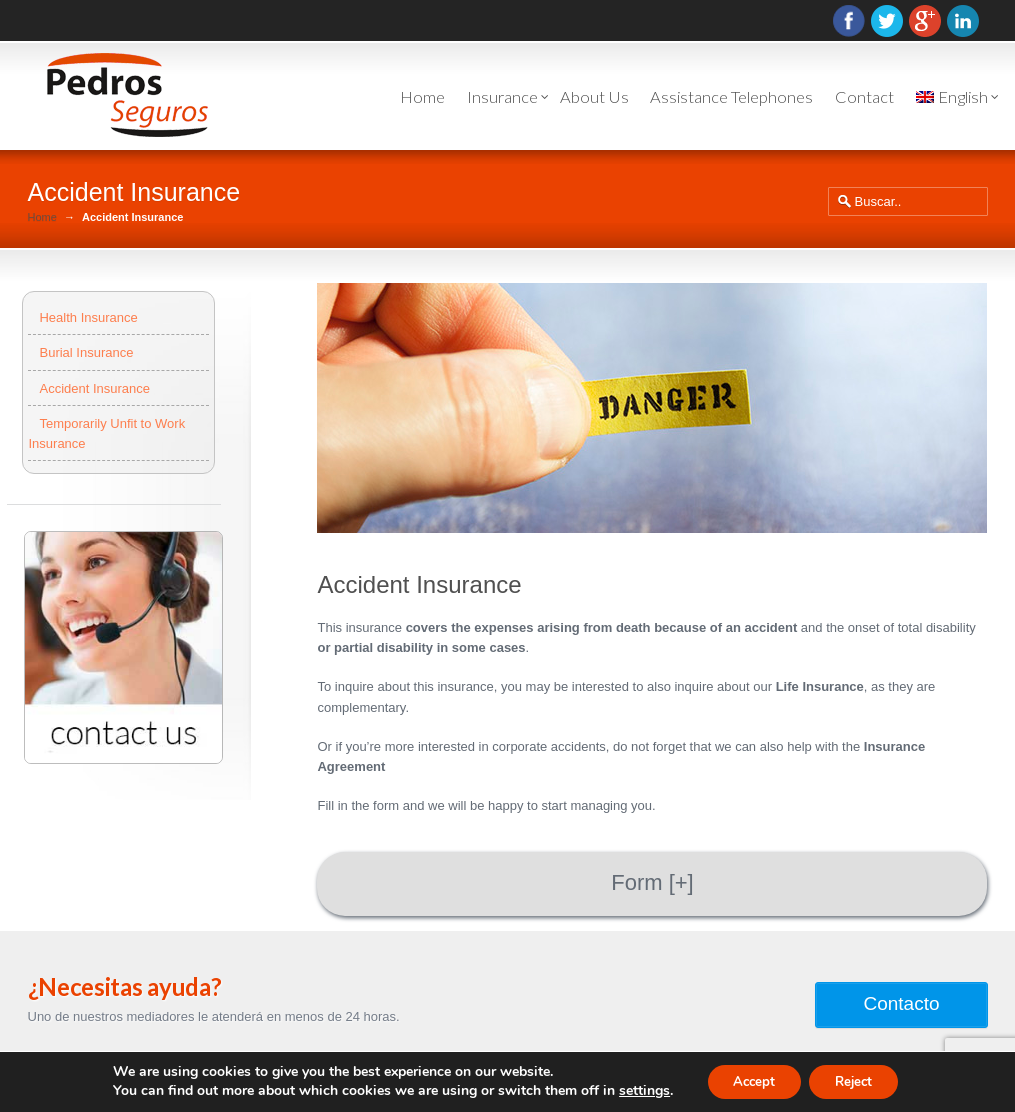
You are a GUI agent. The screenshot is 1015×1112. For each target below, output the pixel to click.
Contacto (901, 1003)
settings (633, 1090)
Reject (859, 1080)
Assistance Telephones (731, 97)
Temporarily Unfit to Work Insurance (106, 433)
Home (422, 97)
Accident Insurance (94, 388)
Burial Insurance (86, 352)
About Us (594, 97)
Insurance (502, 97)
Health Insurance (88, 317)
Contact (864, 97)
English (952, 97)
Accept (749, 1080)
